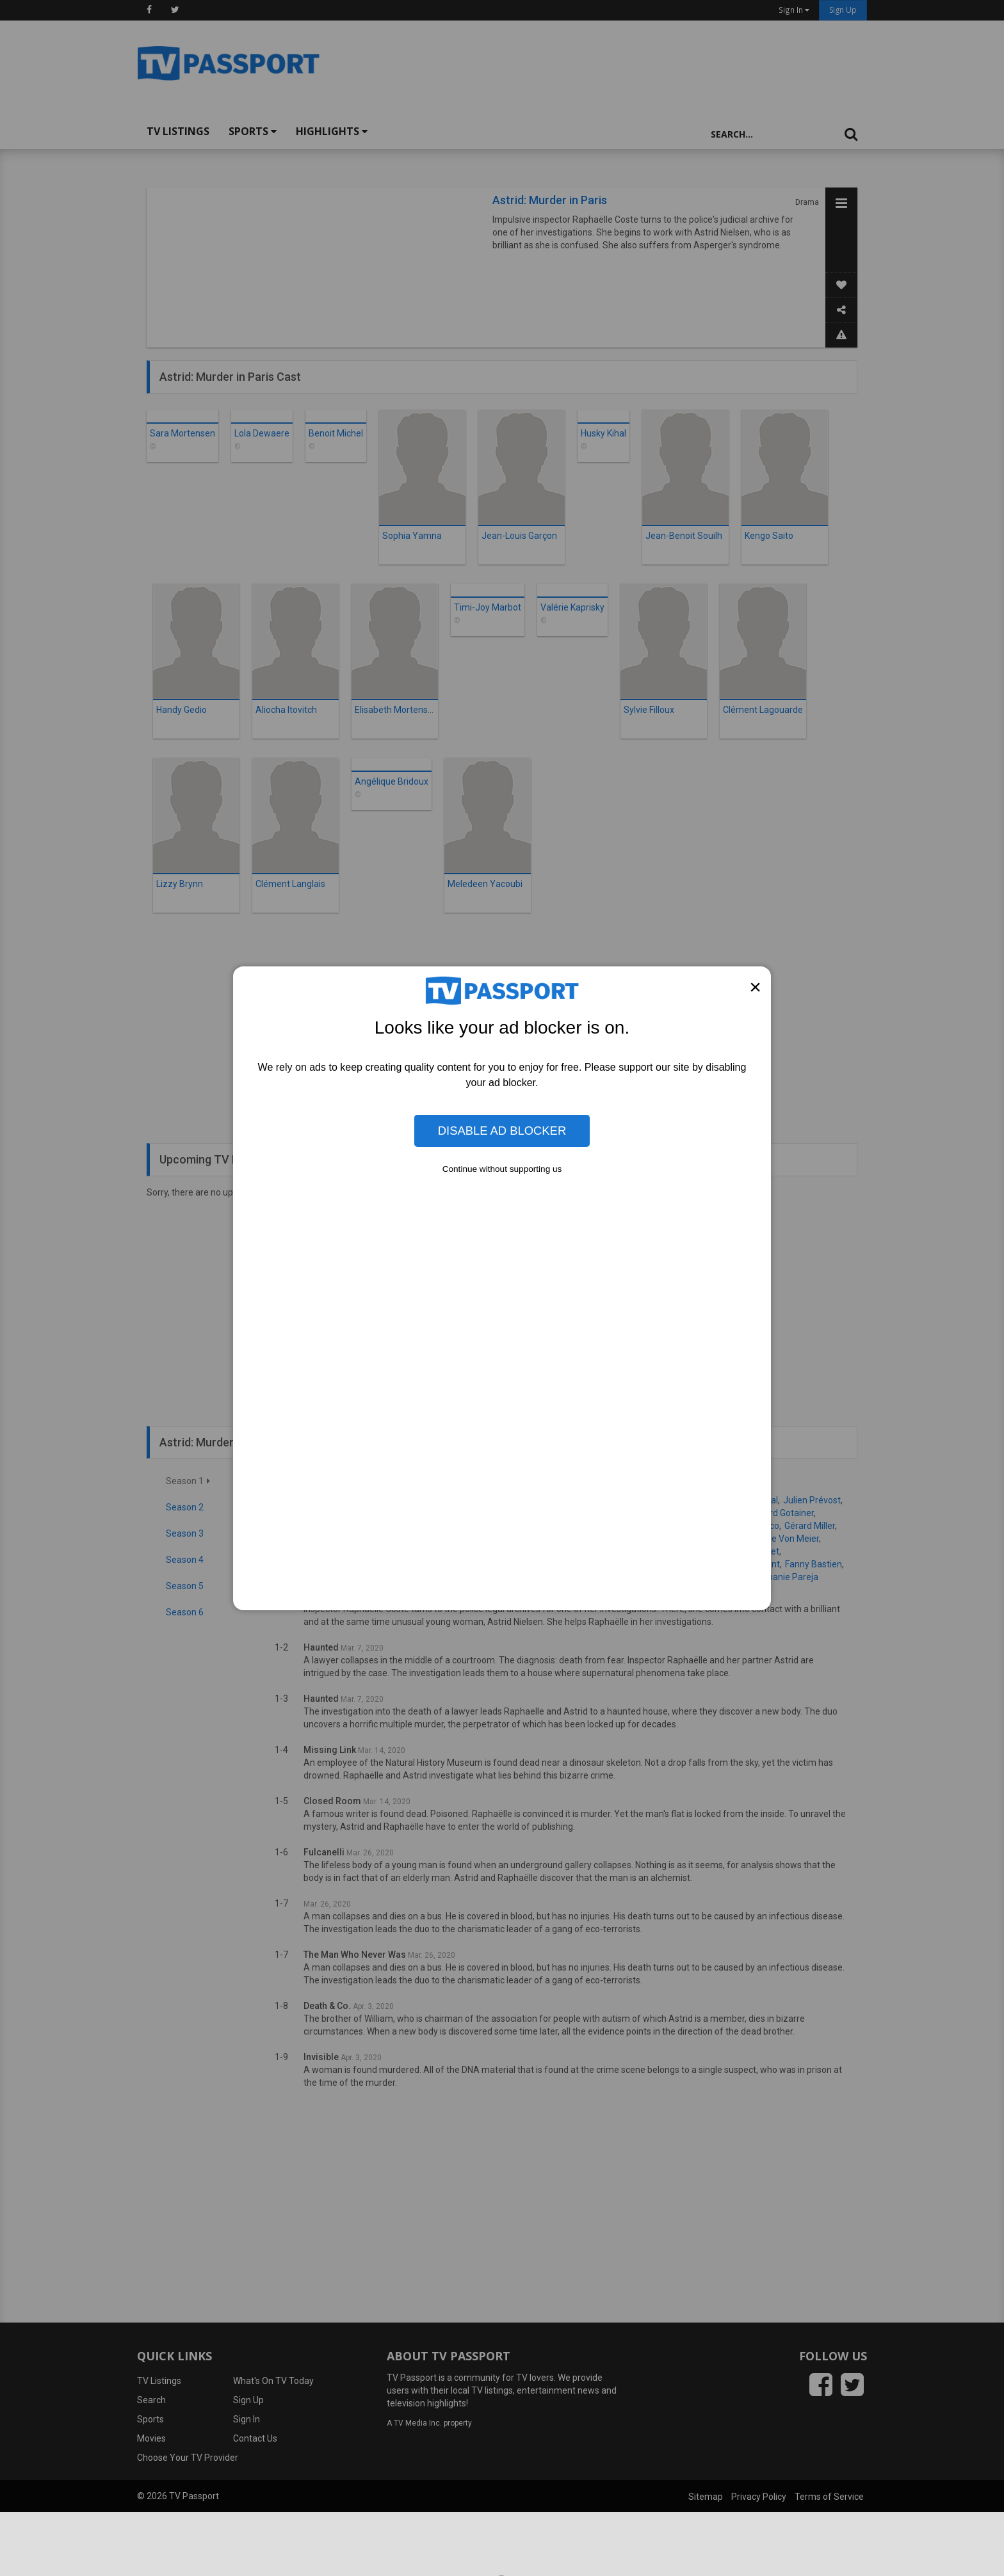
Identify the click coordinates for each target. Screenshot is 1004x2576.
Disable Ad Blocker (502, 1130)
